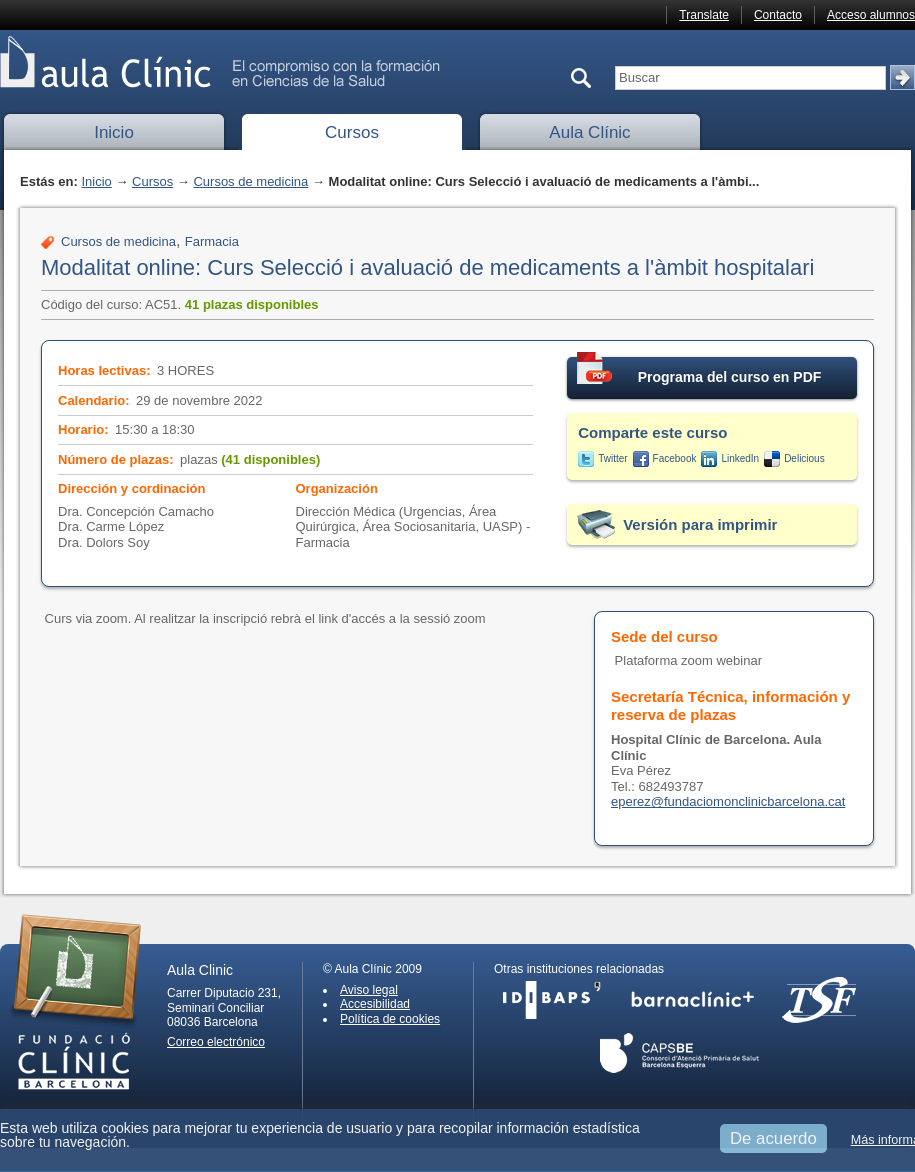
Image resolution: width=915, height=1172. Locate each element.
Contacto (778, 15)
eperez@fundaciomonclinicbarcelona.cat (728, 801)
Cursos (352, 132)
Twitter (612, 458)
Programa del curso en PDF (699, 371)
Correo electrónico (216, 1042)
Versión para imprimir (700, 524)
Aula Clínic (589, 132)
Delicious (804, 458)
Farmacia (212, 241)
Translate (704, 15)
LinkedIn (740, 458)
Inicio (114, 132)
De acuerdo (773, 1138)
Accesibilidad (375, 1004)
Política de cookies (390, 1019)
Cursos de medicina (250, 181)
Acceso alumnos (871, 15)
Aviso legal (369, 990)
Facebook (675, 458)
